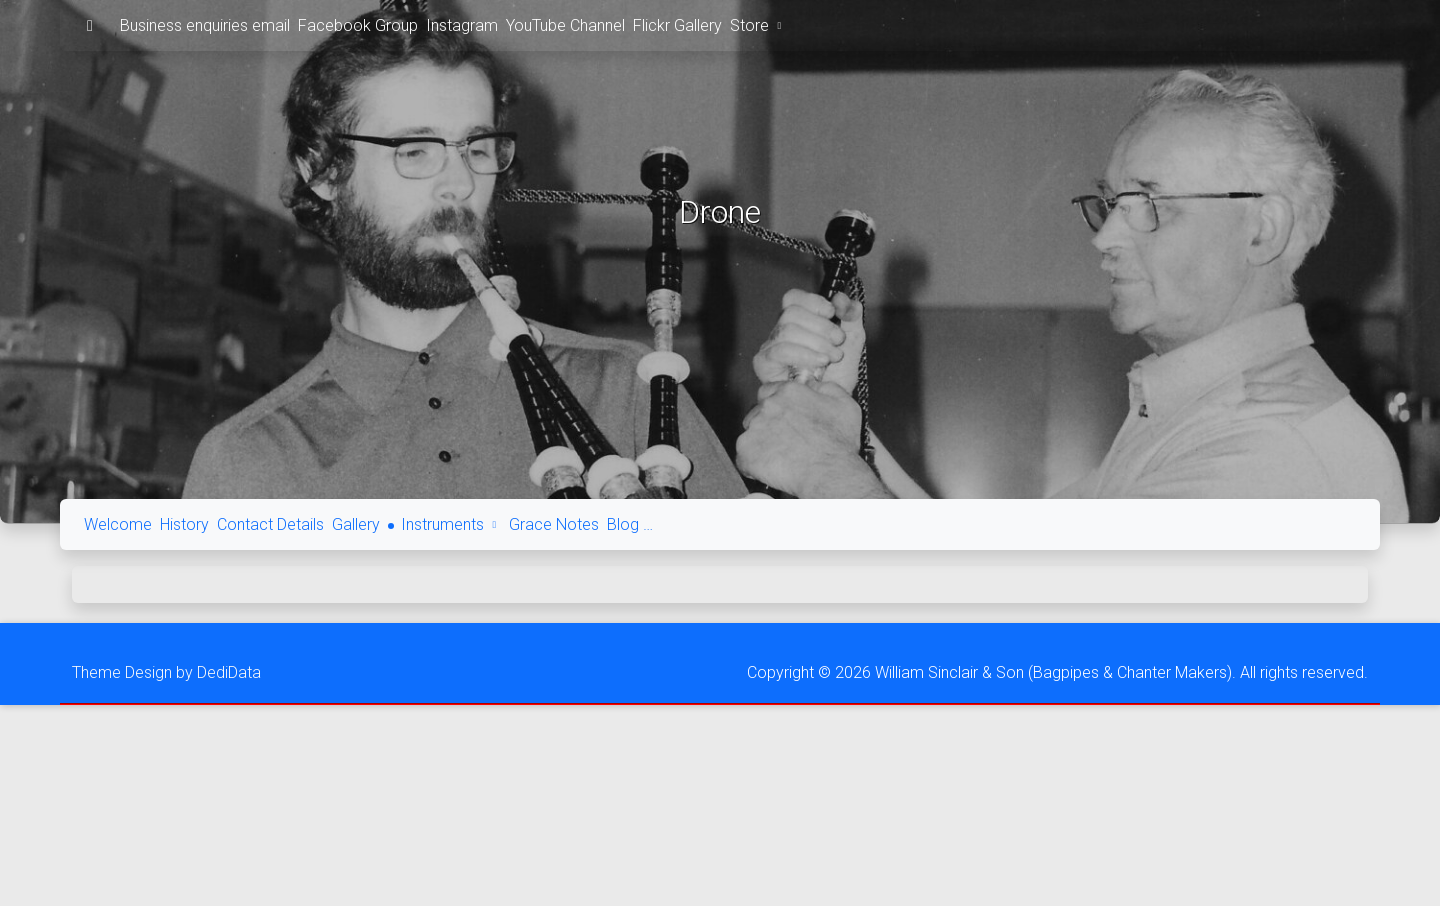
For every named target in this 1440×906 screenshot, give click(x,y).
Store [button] (758, 25)
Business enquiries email (205, 25)
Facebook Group (358, 25)
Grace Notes (554, 524)
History (184, 524)
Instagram (462, 25)
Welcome (118, 524)
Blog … (630, 524)
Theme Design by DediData (166, 672)
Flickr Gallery (677, 25)
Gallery (356, 524)
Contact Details (270, 524)
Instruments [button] (451, 524)
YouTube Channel (565, 25)
